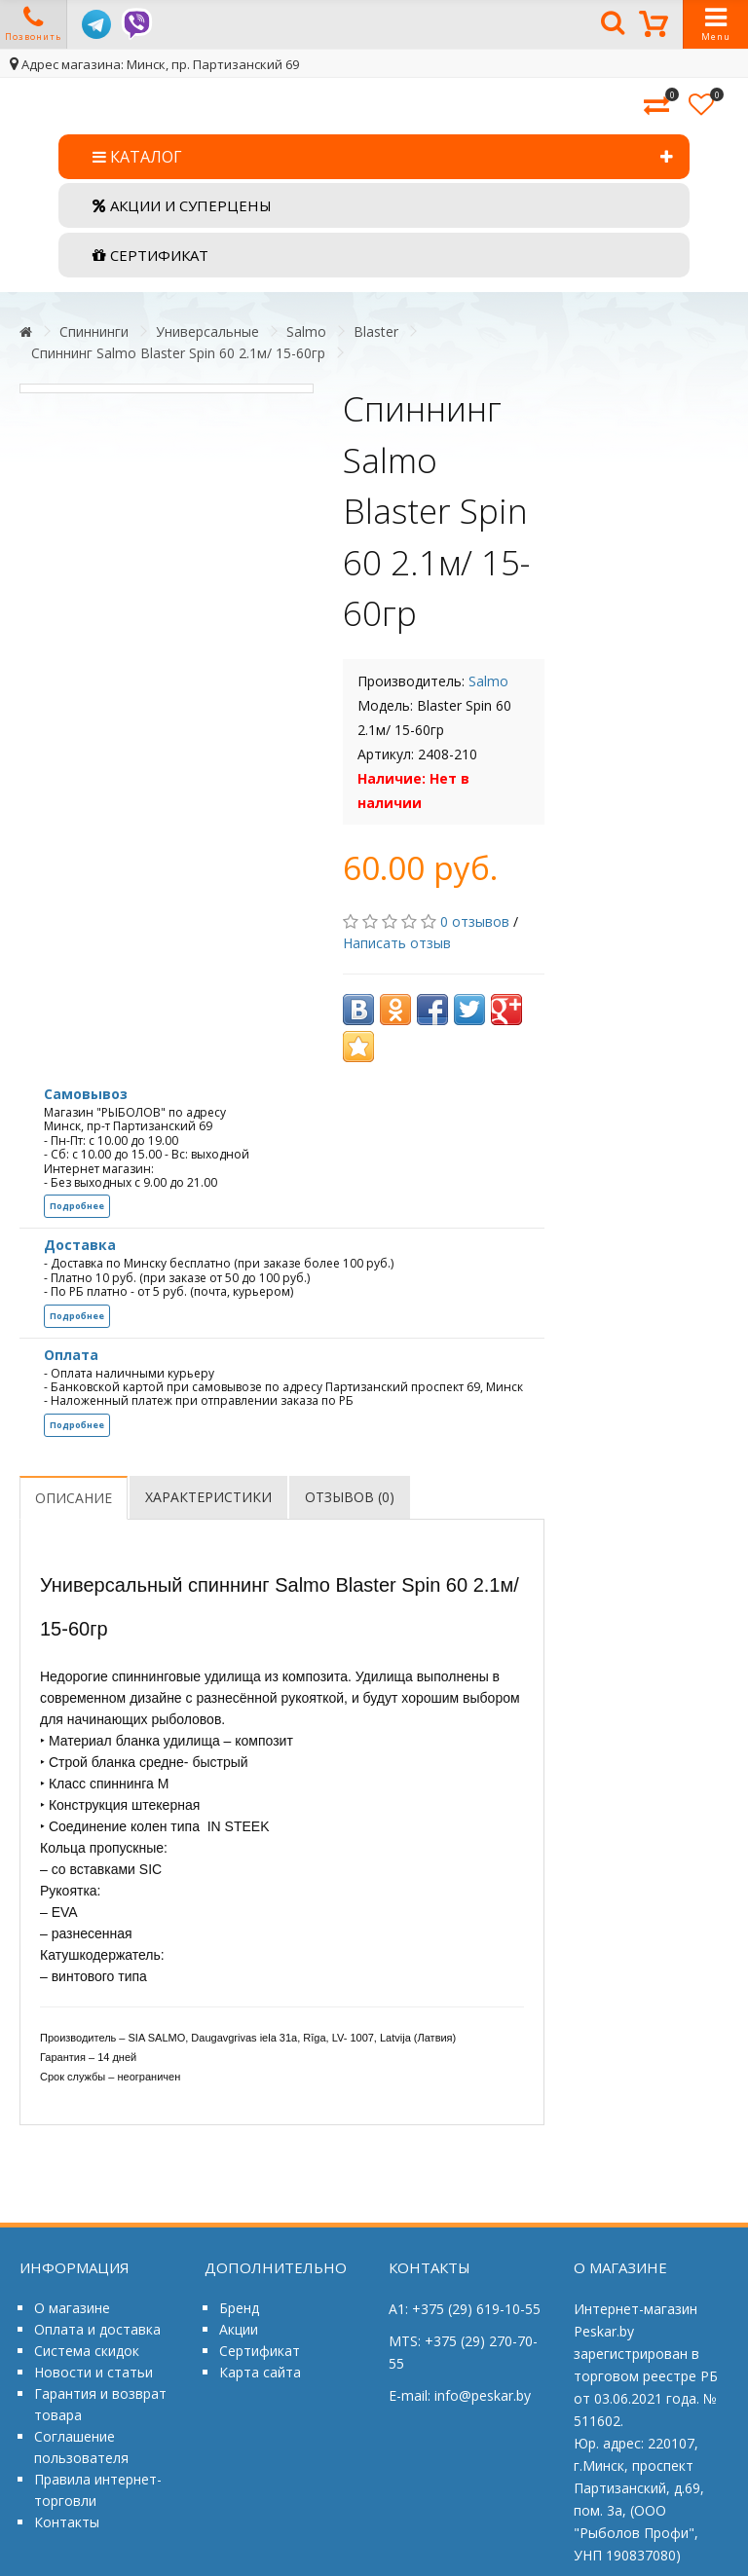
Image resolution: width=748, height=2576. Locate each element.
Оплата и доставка (97, 2329)
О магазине (72, 2308)
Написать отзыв (397, 943)
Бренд (239, 2308)
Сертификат (259, 2350)
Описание (73, 1498)
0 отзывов (474, 921)
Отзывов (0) (349, 1497)
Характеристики (208, 1497)
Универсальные (207, 331)
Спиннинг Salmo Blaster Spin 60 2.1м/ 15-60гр (178, 353)
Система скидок (86, 2350)
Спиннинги (94, 331)
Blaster (376, 331)
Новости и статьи (93, 2372)
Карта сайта (260, 2372)
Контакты (66, 2522)
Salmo (306, 331)
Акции (238, 2329)
